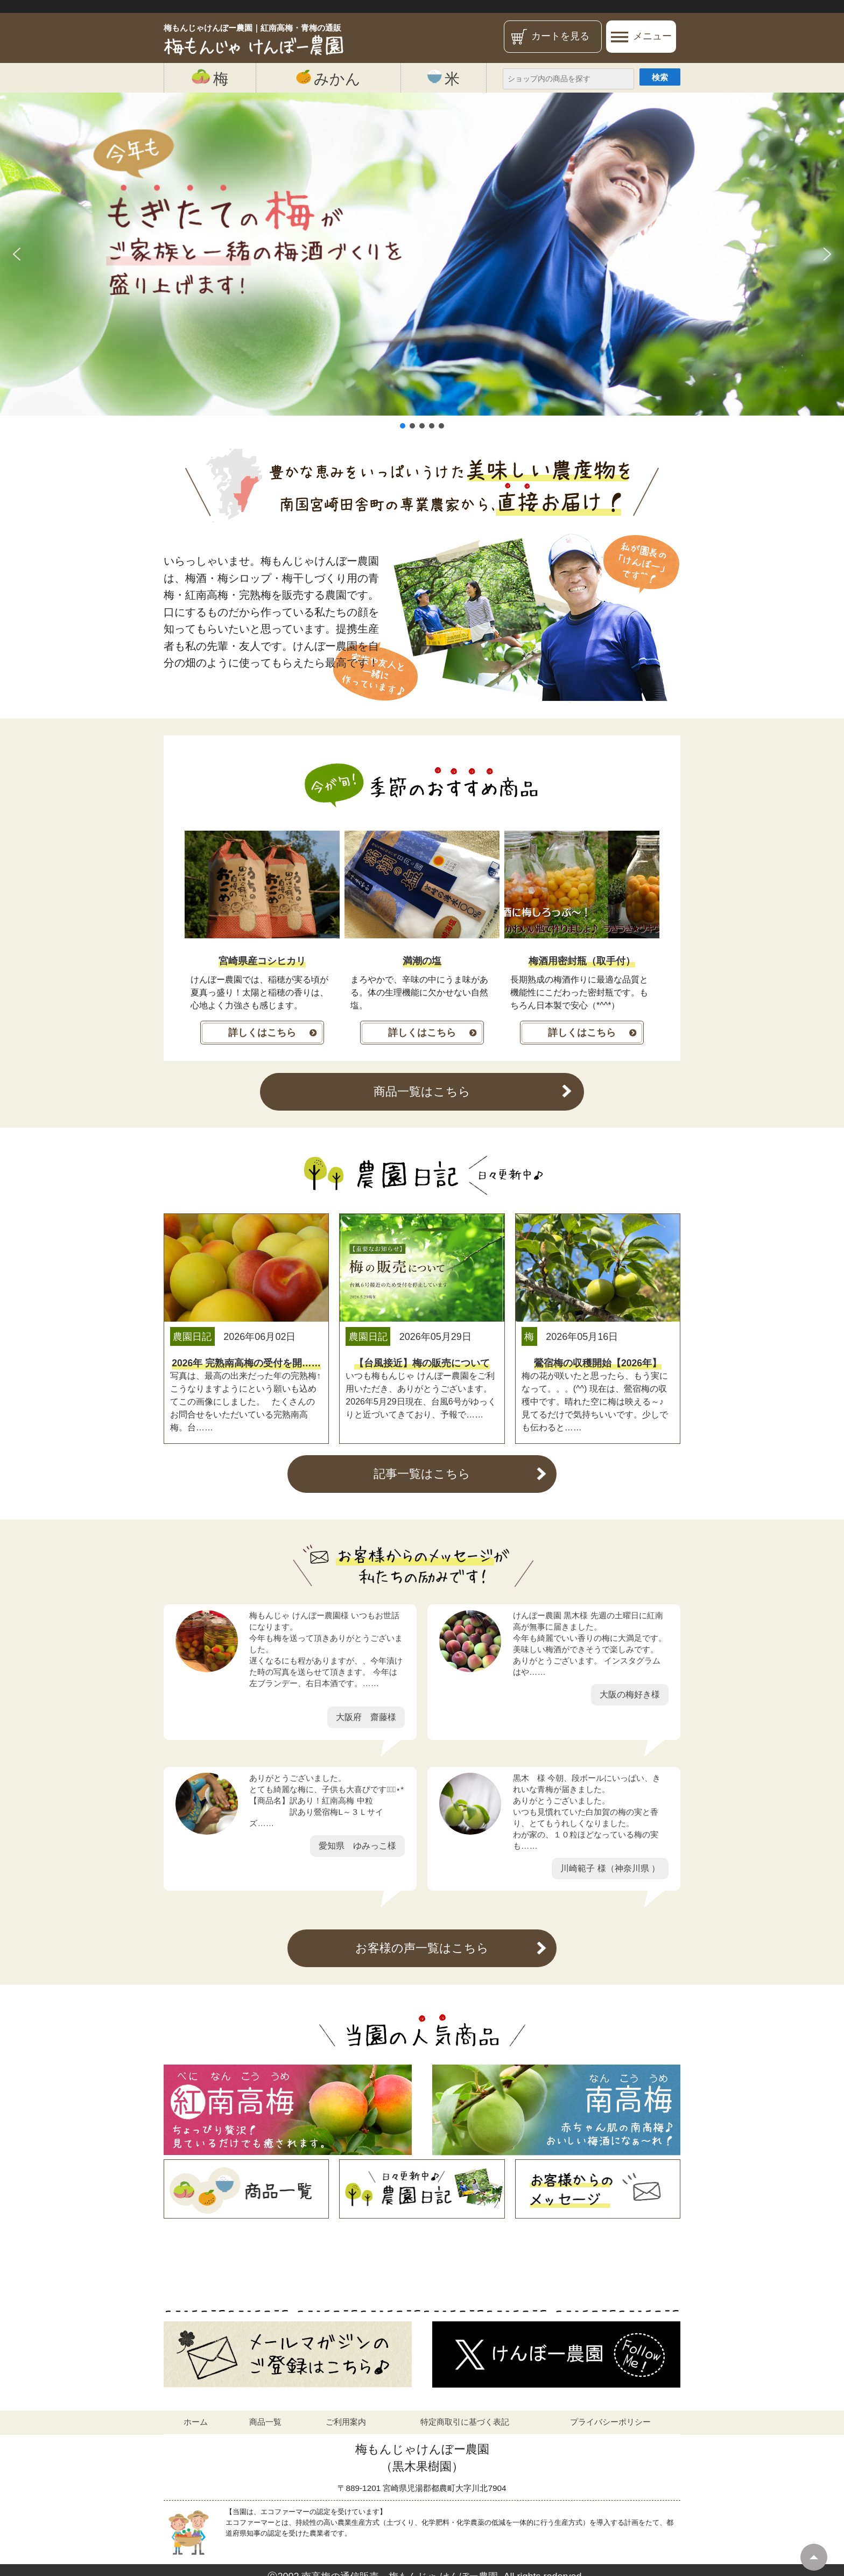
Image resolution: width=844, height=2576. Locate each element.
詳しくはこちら (262, 1032)
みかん (328, 78)
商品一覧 (265, 2421)
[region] (422, 262)
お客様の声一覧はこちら (422, 1948)
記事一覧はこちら (422, 1473)
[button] (16, 254)
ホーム (196, 2421)
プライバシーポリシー (610, 2421)
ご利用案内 (346, 2421)
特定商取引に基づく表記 (464, 2421)
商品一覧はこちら (422, 1091)
